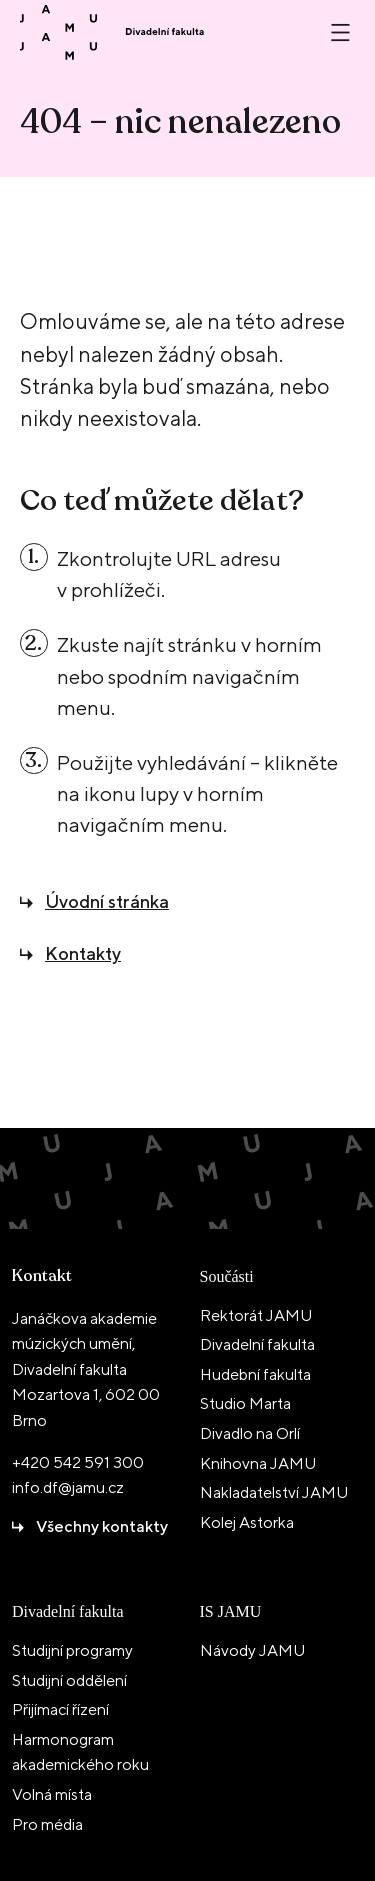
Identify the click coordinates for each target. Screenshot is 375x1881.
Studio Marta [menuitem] (245, 1403)
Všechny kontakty (102, 1526)
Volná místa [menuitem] (52, 1794)
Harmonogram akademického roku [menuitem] (80, 1752)
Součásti (227, 1276)
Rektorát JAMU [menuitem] (256, 1315)
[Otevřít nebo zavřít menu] (340, 32)
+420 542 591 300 (78, 1462)
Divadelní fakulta (68, 1611)
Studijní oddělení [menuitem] (69, 1680)
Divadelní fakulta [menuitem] (257, 1344)
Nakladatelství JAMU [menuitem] (274, 1492)
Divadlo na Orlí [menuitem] (250, 1433)
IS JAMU (231, 1611)
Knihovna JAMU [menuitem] (258, 1463)
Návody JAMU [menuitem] (252, 1650)
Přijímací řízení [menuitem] (60, 1709)
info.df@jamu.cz (68, 1487)
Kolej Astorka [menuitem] (247, 1522)
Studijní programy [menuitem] (72, 1650)
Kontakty (83, 953)
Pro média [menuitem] (47, 1824)
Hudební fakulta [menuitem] (255, 1374)
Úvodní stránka (107, 901)
